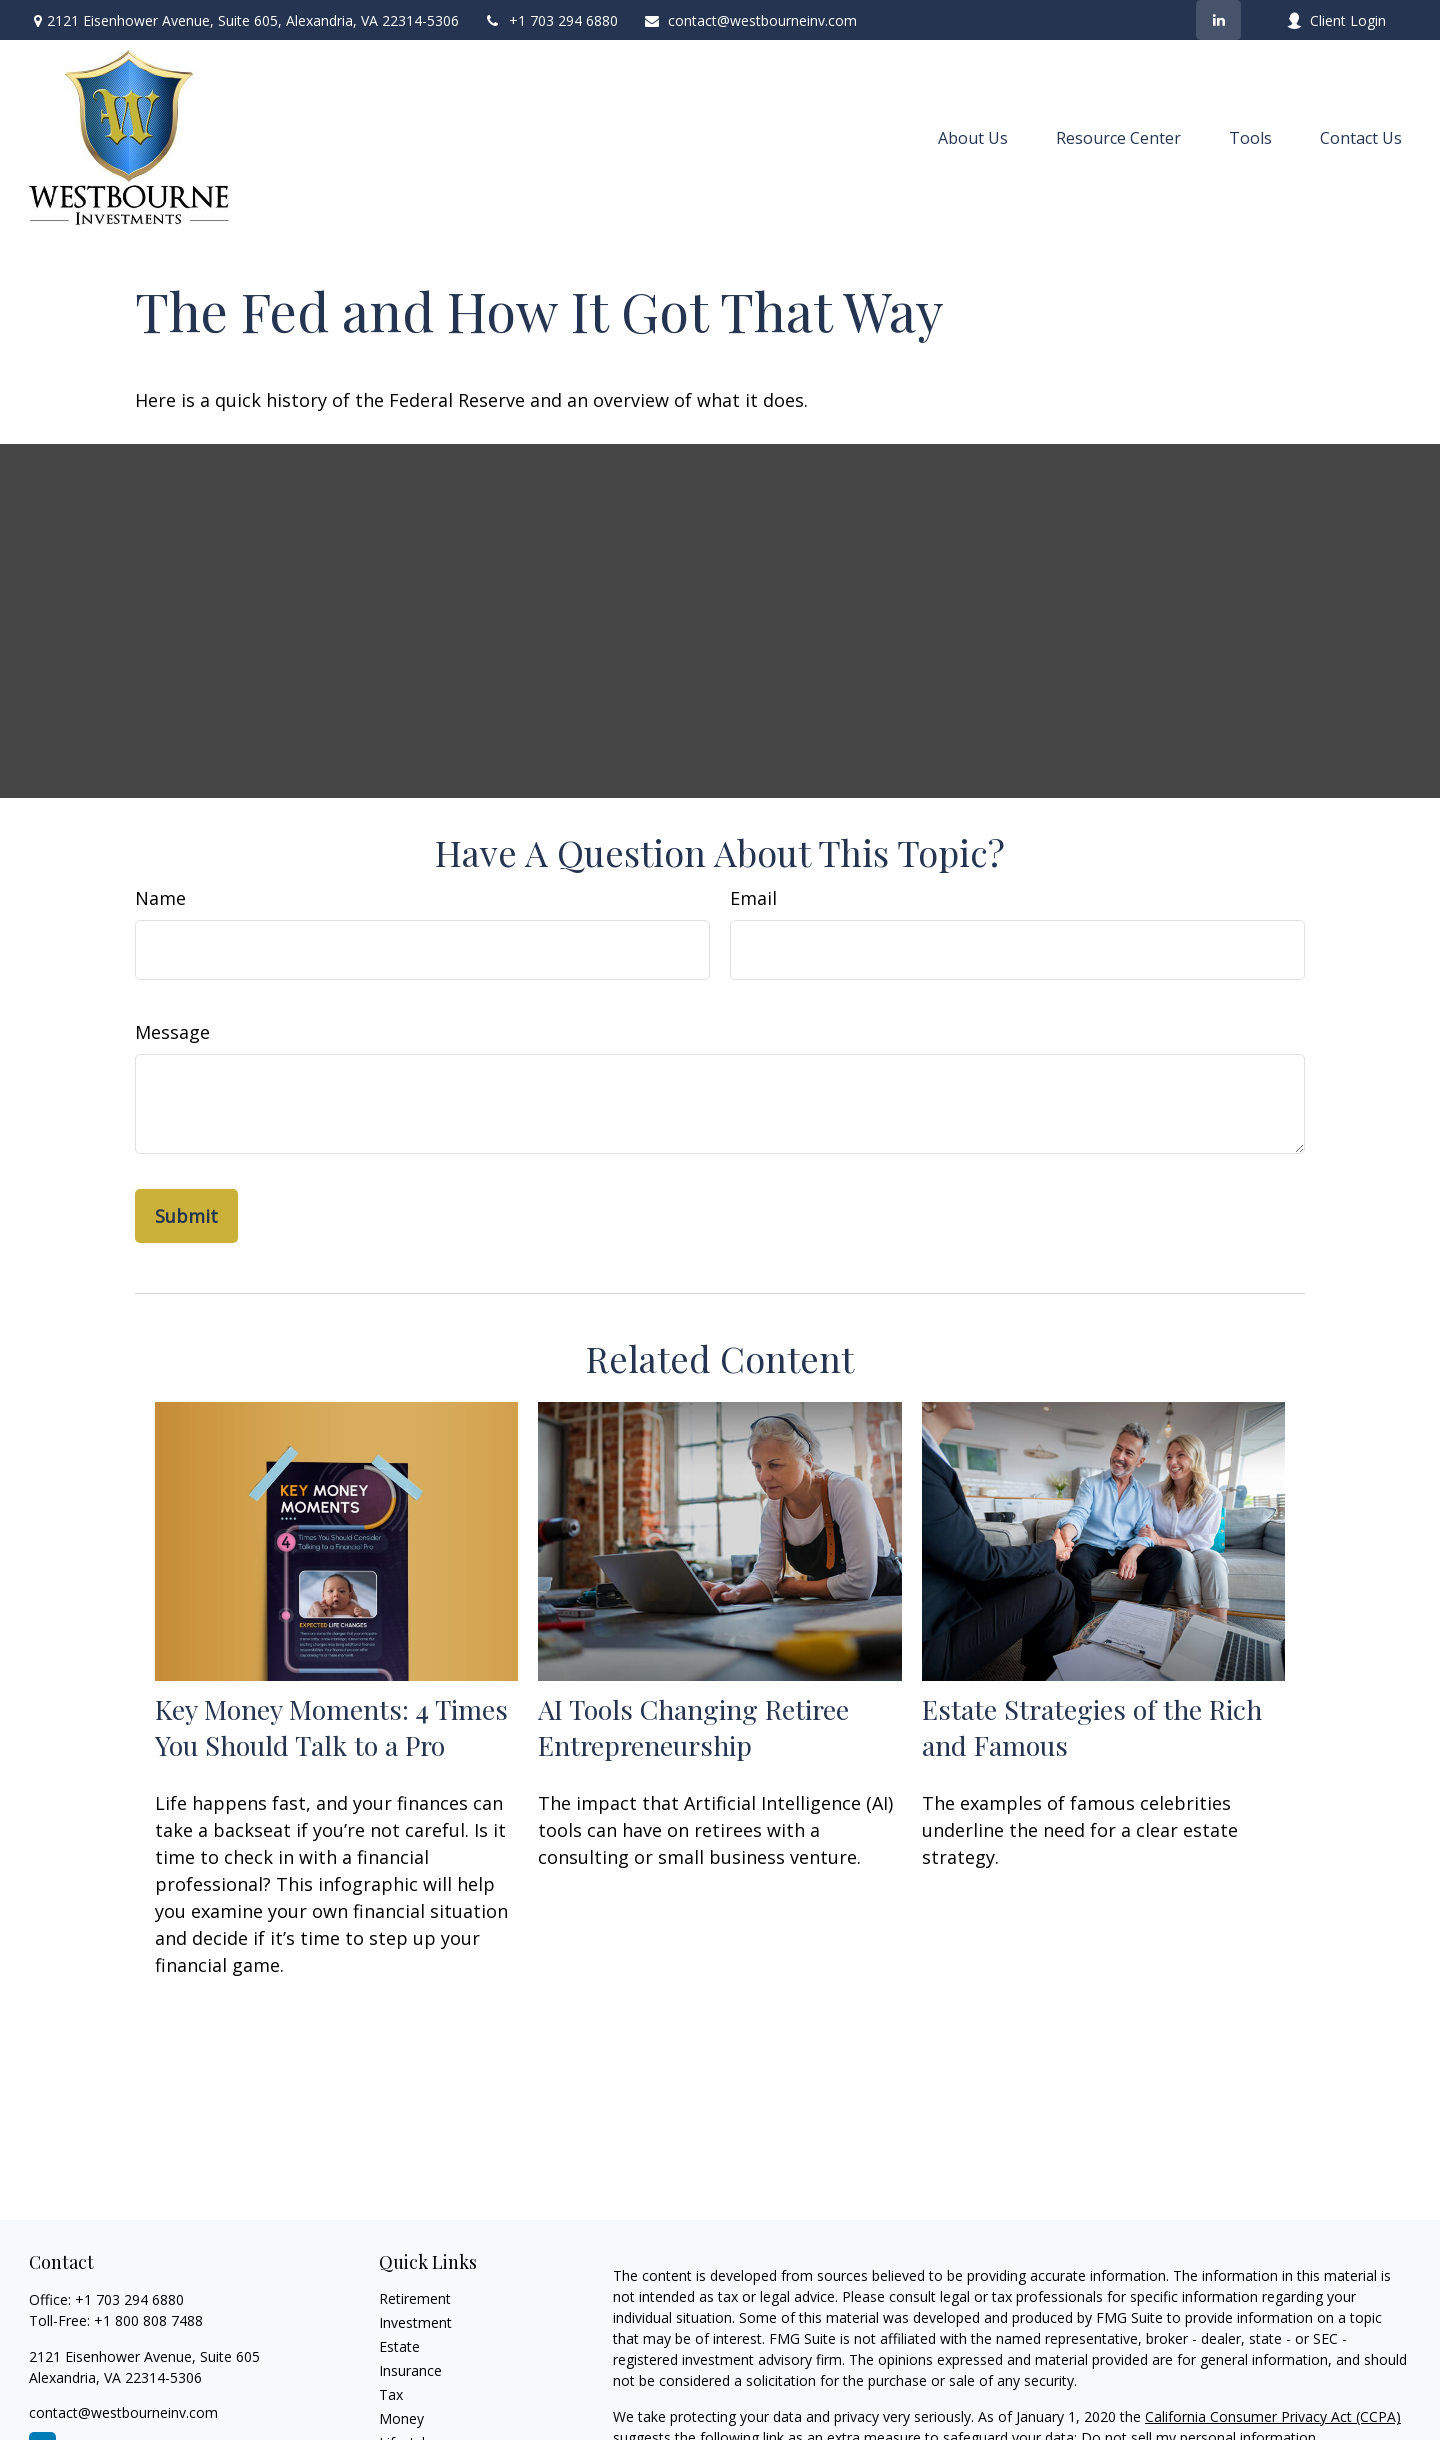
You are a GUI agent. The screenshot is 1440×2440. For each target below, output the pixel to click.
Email (753, 898)
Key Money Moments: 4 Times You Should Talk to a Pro (331, 1727)
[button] (973, 138)
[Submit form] (186, 1216)
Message (172, 1032)
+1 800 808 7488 (148, 2320)
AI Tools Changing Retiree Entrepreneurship (693, 1727)
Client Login (1336, 20)
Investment (415, 2322)
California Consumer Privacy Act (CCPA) (1273, 2416)
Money (401, 2418)
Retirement (415, 2298)
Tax (391, 2394)
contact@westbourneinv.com (750, 20)
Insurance (410, 2370)
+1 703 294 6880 (551, 20)
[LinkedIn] (1218, 20)
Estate (399, 2346)
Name (160, 898)
